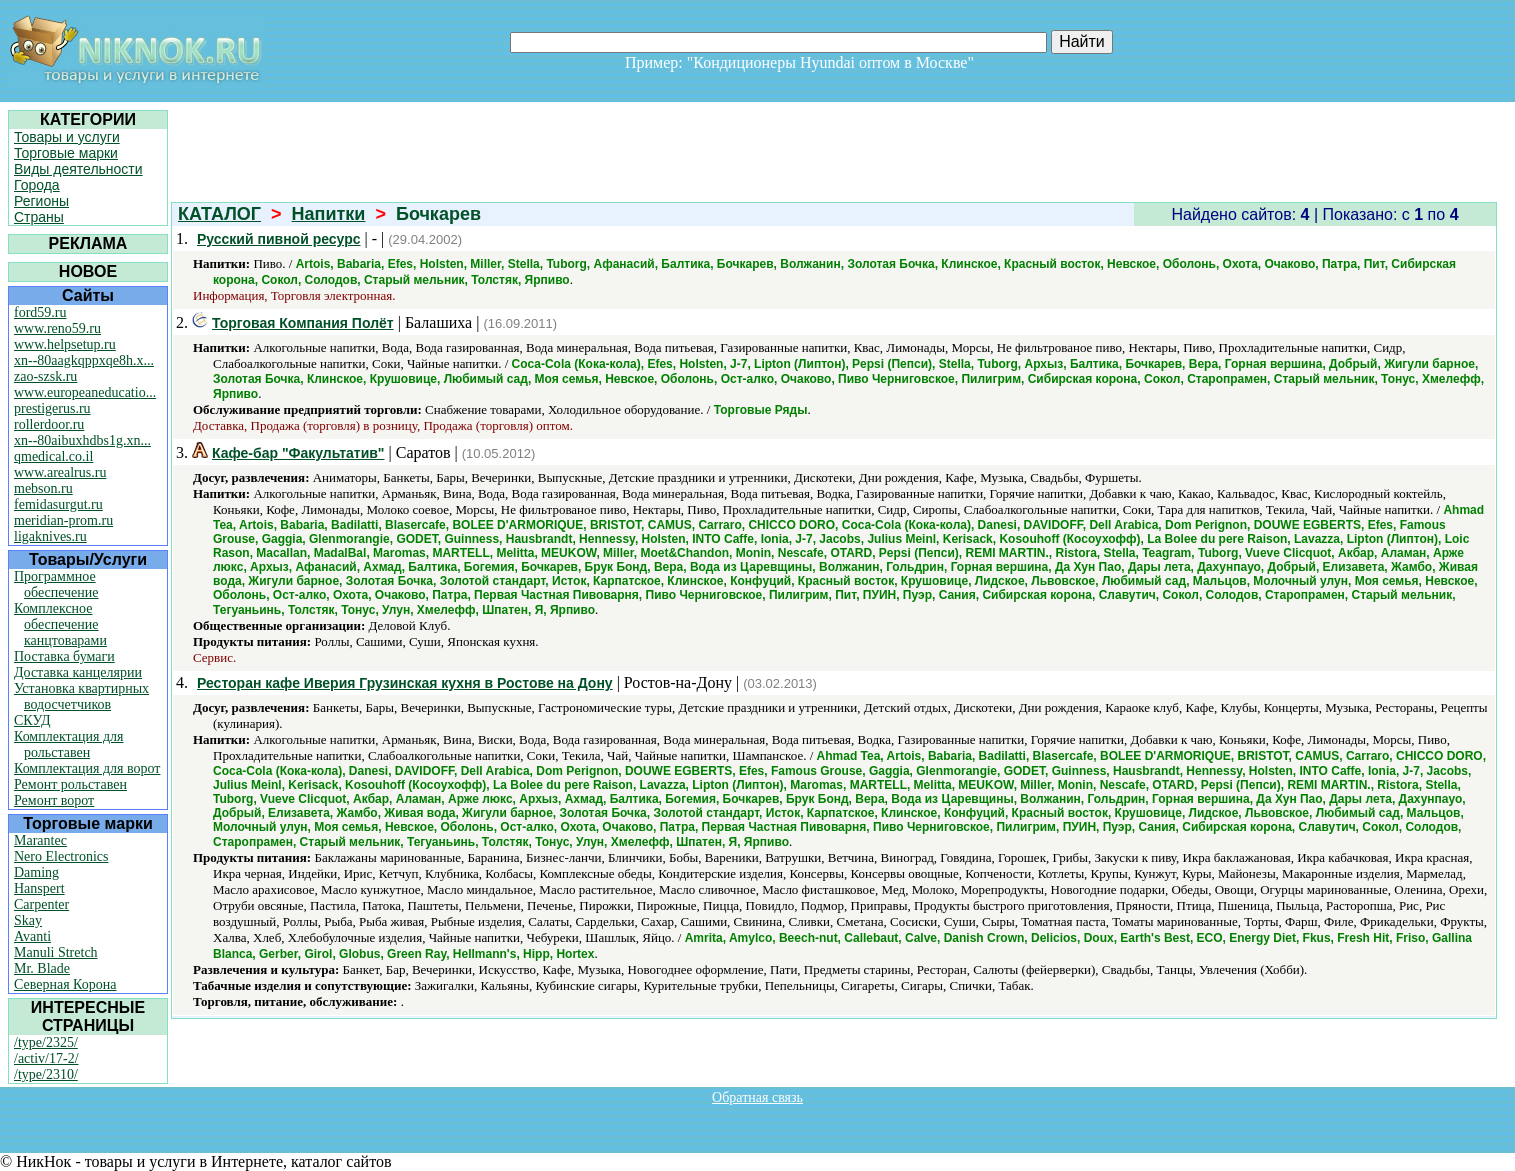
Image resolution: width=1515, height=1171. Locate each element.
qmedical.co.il (53, 456)
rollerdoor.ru (49, 424)
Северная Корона (65, 984)
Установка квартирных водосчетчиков (81, 696)
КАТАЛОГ (219, 214)
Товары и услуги (67, 137)
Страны (39, 217)
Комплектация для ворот (87, 768)
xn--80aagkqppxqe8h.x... (84, 360)
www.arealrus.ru (60, 472)
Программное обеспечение (56, 584)
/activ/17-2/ (46, 1058)
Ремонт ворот (54, 800)
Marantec (40, 840)
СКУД (32, 720)
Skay (28, 920)
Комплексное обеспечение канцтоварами (60, 624)
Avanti (32, 936)
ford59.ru (40, 312)
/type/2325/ (46, 1042)
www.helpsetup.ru (65, 344)
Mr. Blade (42, 968)
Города (37, 185)
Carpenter (41, 904)
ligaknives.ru (50, 536)
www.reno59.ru (57, 328)
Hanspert (39, 888)
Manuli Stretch (56, 952)
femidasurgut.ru (58, 504)
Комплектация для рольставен (69, 744)
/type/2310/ (46, 1074)
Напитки (329, 214)
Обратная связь (757, 1097)
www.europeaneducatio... (85, 392)
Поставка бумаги (64, 656)
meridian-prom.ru (63, 520)
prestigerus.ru (52, 408)
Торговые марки (66, 153)
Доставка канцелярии (78, 672)
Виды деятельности (78, 169)
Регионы (41, 201)
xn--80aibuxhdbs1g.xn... (82, 440)
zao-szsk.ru (45, 376)
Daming (36, 872)
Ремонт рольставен (70, 784)
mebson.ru (43, 488)
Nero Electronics (61, 856)
